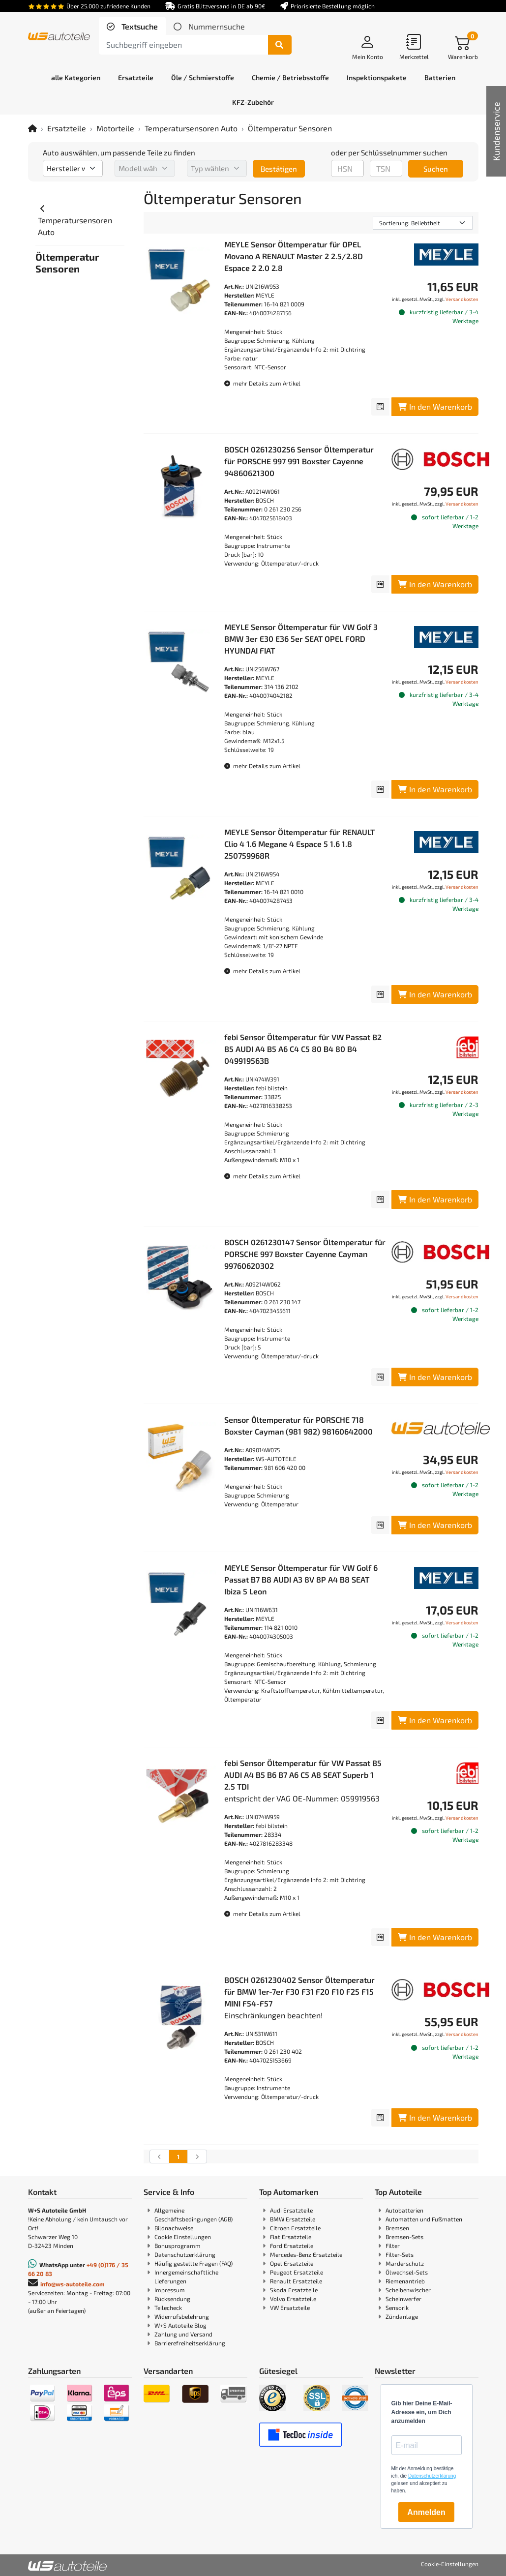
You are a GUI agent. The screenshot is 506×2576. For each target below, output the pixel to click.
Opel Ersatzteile (291, 2263)
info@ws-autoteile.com (72, 2283)
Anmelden (426, 2512)
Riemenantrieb (405, 2280)
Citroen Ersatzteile (295, 2227)
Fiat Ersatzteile (290, 2236)
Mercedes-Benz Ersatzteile (306, 2254)
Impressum (169, 2289)
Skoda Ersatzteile (294, 2289)
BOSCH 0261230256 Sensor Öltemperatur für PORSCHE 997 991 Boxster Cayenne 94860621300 (299, 461)
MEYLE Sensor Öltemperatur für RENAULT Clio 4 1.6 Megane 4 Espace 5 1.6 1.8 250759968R (299, 843)
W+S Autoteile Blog (180, 2325)
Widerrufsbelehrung (181, 2316)
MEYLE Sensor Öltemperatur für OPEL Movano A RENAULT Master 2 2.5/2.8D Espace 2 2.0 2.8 (293, 256)
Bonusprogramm (177, 2245)
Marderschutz (405, 2263)
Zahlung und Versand (183, 2334)
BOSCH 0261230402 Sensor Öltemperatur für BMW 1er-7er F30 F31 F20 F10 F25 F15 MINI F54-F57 (299, 1991)
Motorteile (115, 128)
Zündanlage (402, 2316)
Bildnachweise (173, 2227)
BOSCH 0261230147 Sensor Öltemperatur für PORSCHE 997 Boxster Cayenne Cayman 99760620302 (305, 1253)
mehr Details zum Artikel (262, 383)
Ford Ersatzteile (291, 2245)
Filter (393, 2245)
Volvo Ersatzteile (293, 2298)
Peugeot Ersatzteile (296, 2272)
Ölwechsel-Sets (407, 2272)
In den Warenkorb (435, 406)
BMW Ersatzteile (292, 2219)
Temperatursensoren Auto (191, 128)
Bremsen (397, 2227)
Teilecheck (168, 2307)
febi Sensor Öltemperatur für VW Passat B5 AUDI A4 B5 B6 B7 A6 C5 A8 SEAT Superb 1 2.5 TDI (303, 1774)
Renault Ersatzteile (296, 2280)
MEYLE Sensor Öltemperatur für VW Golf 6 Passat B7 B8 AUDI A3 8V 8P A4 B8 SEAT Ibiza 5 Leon (301, 1579)
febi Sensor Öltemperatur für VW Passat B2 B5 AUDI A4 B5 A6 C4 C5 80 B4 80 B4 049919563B (303, 1048)
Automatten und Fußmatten (424, 2219)
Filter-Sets (400, 2254)
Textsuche (138, 26)
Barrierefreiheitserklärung (189, 2342)
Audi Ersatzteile (291, 2210)
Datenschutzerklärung (184, 2254)
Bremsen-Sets (404, 2236)
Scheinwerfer (403, 2298)
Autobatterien (404, 2210)
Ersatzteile (66, 128)
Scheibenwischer (408, 2289)
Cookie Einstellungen (182, 2236)
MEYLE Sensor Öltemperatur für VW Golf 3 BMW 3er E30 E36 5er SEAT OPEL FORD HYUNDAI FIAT (301, 638)
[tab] (132, 26)
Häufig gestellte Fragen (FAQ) (193, 2263)
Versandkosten (462, 299)
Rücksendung (172, 2298)
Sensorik (397, 2307)
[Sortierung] (423, 223)
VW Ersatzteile (290, 2307)
